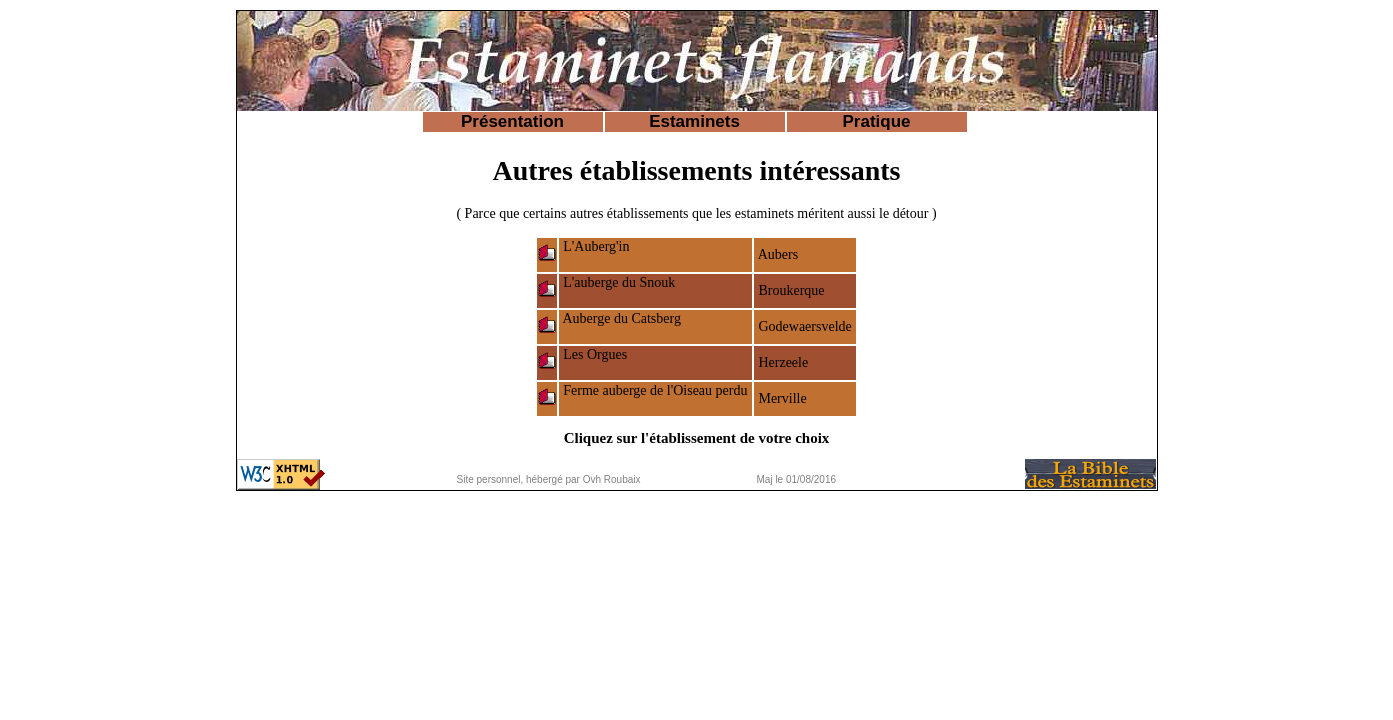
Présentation (512, 121)
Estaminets (694, 121)
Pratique (876, 121)
